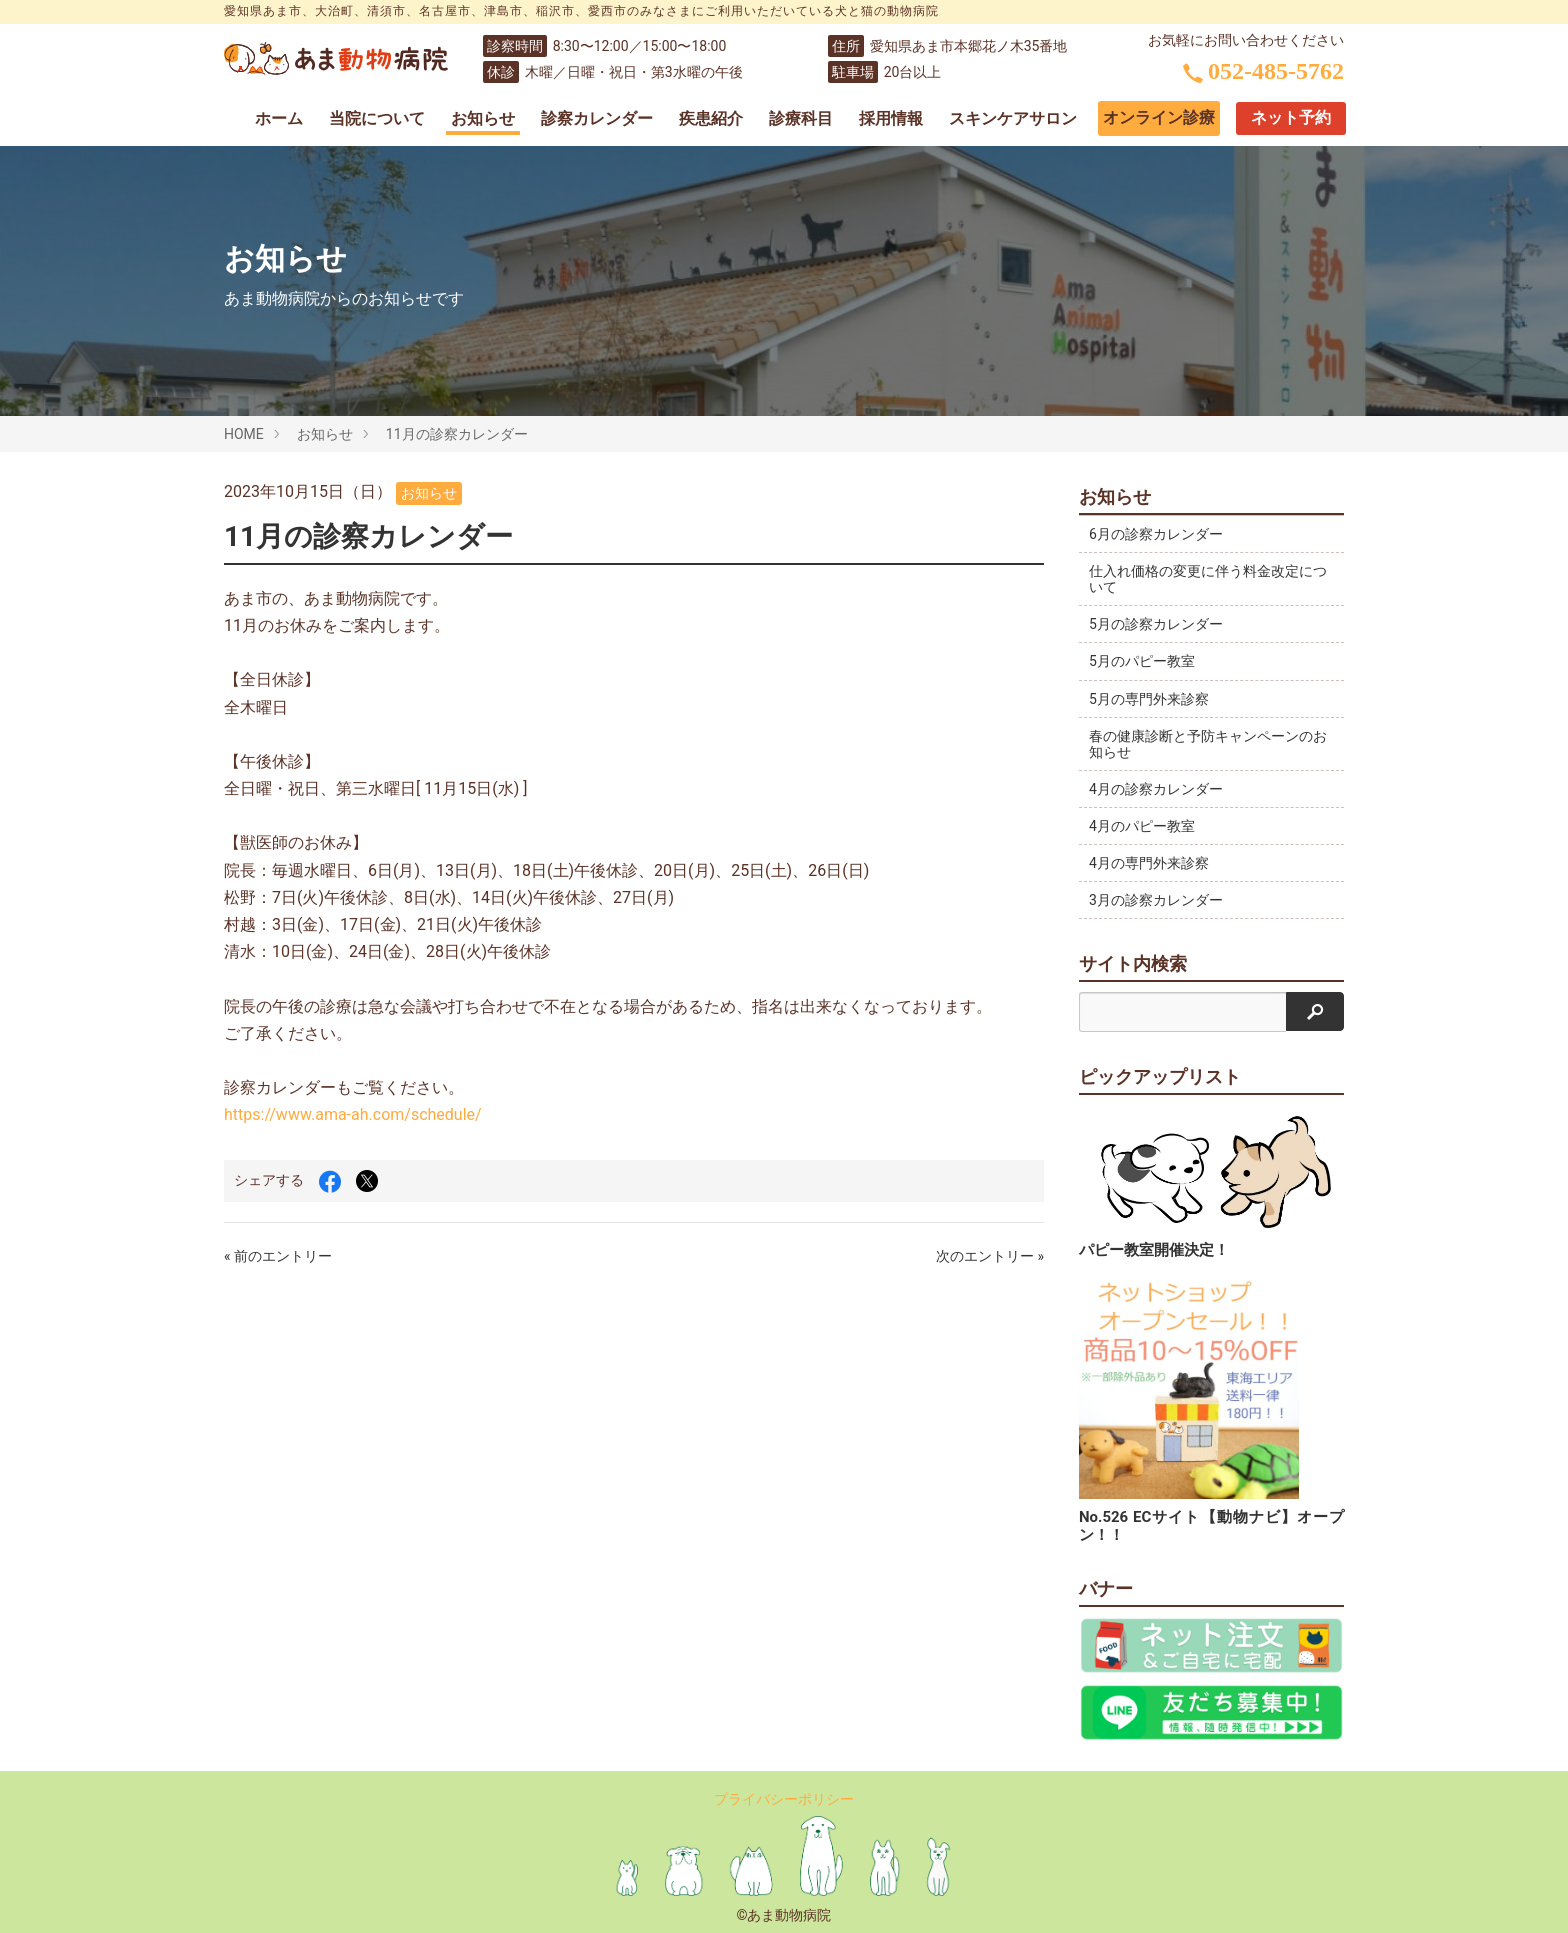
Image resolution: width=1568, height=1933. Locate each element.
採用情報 (891, 118)
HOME (244, 434)
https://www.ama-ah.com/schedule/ (353, 1114)
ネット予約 (1291, 117)
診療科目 (801, 118)
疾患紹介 (711, 118)
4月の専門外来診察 (1149, 863)
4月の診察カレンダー (1156, 789)
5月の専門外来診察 (1149, 699)
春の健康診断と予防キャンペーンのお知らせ (1201, 744)
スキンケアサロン (1013, 118)
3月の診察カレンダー (1156, 900)
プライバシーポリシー (784, 1799)
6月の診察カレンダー (1156, 534)
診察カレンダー (597, 118)
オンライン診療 (1159, 117)
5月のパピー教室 (1142, 661)
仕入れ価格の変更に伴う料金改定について (1201, 579)
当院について (377, 118)
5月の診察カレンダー (1156, 624)
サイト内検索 (1133, 964)
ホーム (279, 118)
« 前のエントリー (278, 1256)
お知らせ (483, 118)
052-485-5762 (1263, 71)
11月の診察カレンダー (457, 434)
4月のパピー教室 (1142, 826)
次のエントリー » (990, 1256)
